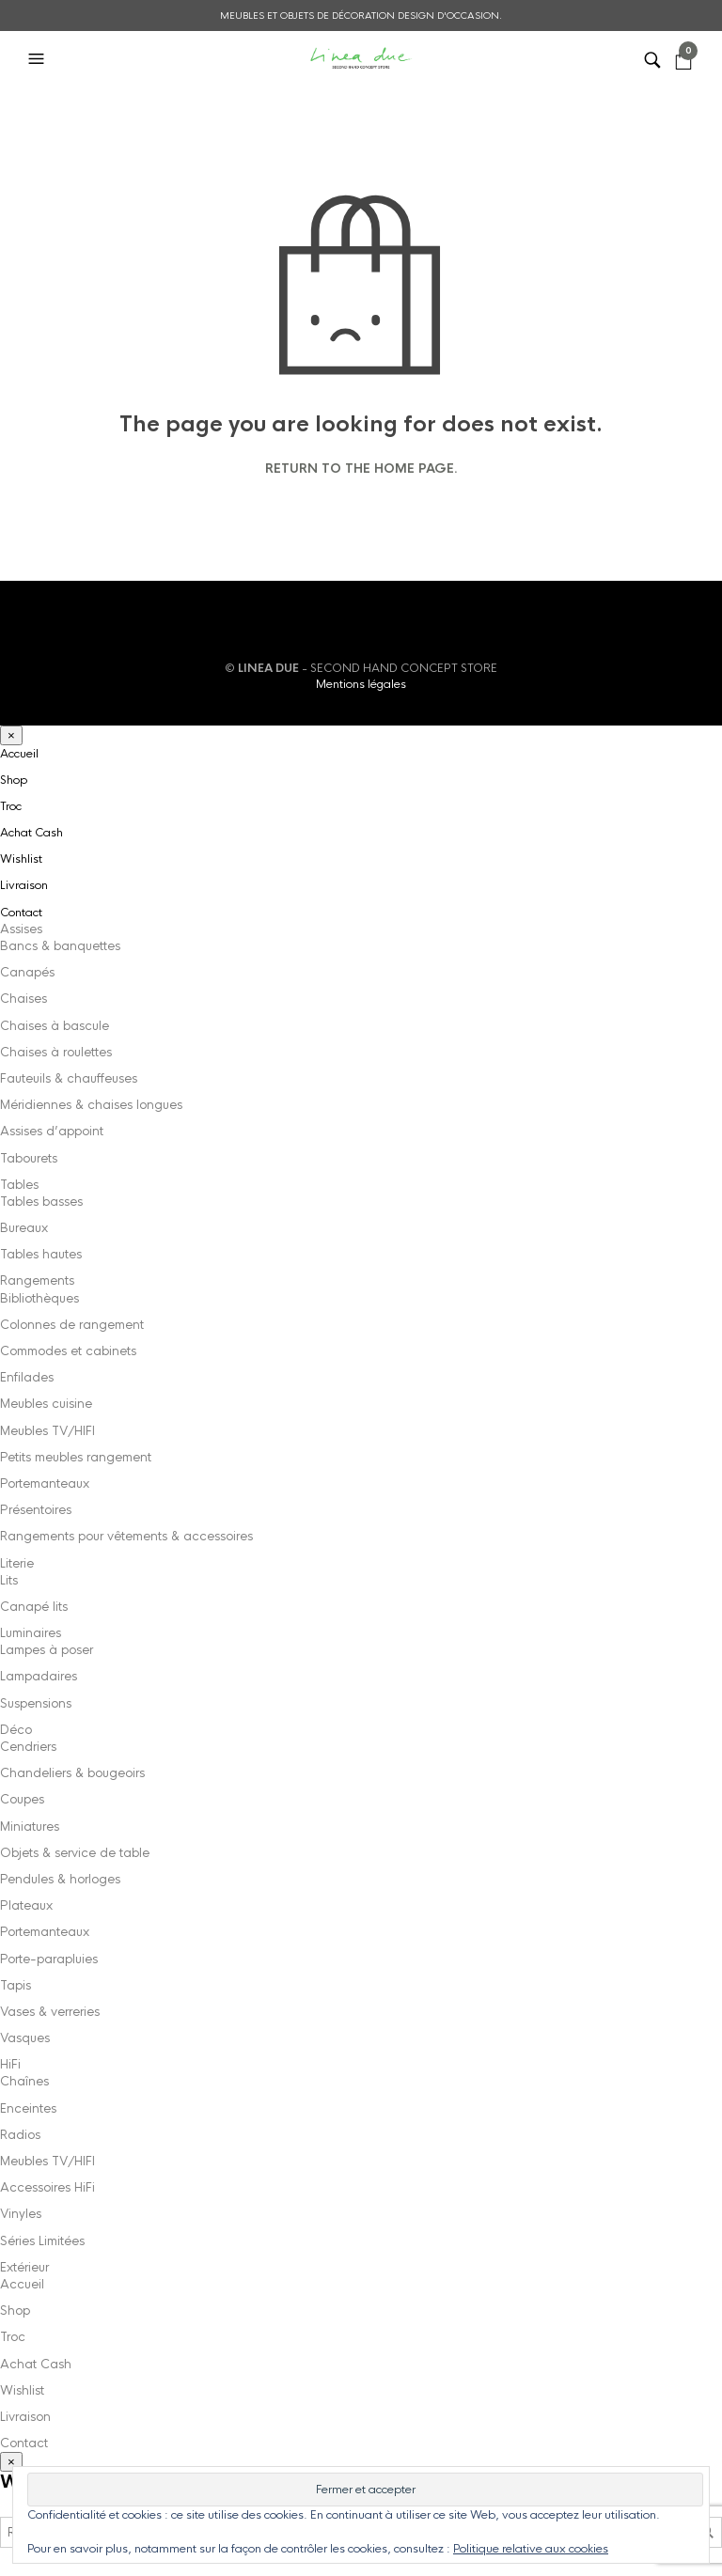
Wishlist (21, 858)
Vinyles (20, 2214)
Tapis (15, 1985)
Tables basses (41, 1202)
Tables (19, 1185)
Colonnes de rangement (72, 1325)
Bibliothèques (39, 1298)
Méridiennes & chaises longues (91, 1105)
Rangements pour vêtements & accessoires (126, 1536)
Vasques (25, 2038)
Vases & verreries (50, 2012)
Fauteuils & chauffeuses (68, 1078)
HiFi (10, 2064)
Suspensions (35, 1703)
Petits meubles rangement (75, 1457)
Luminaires (30, 1633)
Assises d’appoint (51, 1131)
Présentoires (35, 1510)
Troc (11, 806)
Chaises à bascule (54, 1026)
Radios (20, 2135)
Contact (21, 912)
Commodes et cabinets (68, 1351)
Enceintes (28, 2108)
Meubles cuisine (46, 1404)
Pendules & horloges (60, 1879)
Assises (21, 929)
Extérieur (24, 2267)
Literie (17, 1563)
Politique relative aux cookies (530, 2548)
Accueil (19, 753)
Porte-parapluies (49, 1959)
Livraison (24, 885)
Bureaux (24, 1228)
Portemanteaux (44, 1483)
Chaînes (24, 2081)
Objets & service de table (74, 1853)
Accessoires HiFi (47, 2187)
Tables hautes (41, 1254)
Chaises (23, 999)
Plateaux (26, 1905)
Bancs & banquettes (60, 946)
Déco (16, 1730)
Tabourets (28, 1158)
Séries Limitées (42, 2241)
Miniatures (29, 1826)
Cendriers (28, 1747)
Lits (9, 1580)
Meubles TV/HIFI (47, 1431)
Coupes (22, 1799)
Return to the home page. (361, 468)
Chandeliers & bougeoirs (72, 1773)
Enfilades (27, 1377)
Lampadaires (38, 1676)
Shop (13, 780)
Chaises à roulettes (56, 1052)
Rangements (37, 1280)
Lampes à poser (46, 1650)
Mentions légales (361, 684)
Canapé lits (34, 1607)
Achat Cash (31, 832)
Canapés (27, 972)
